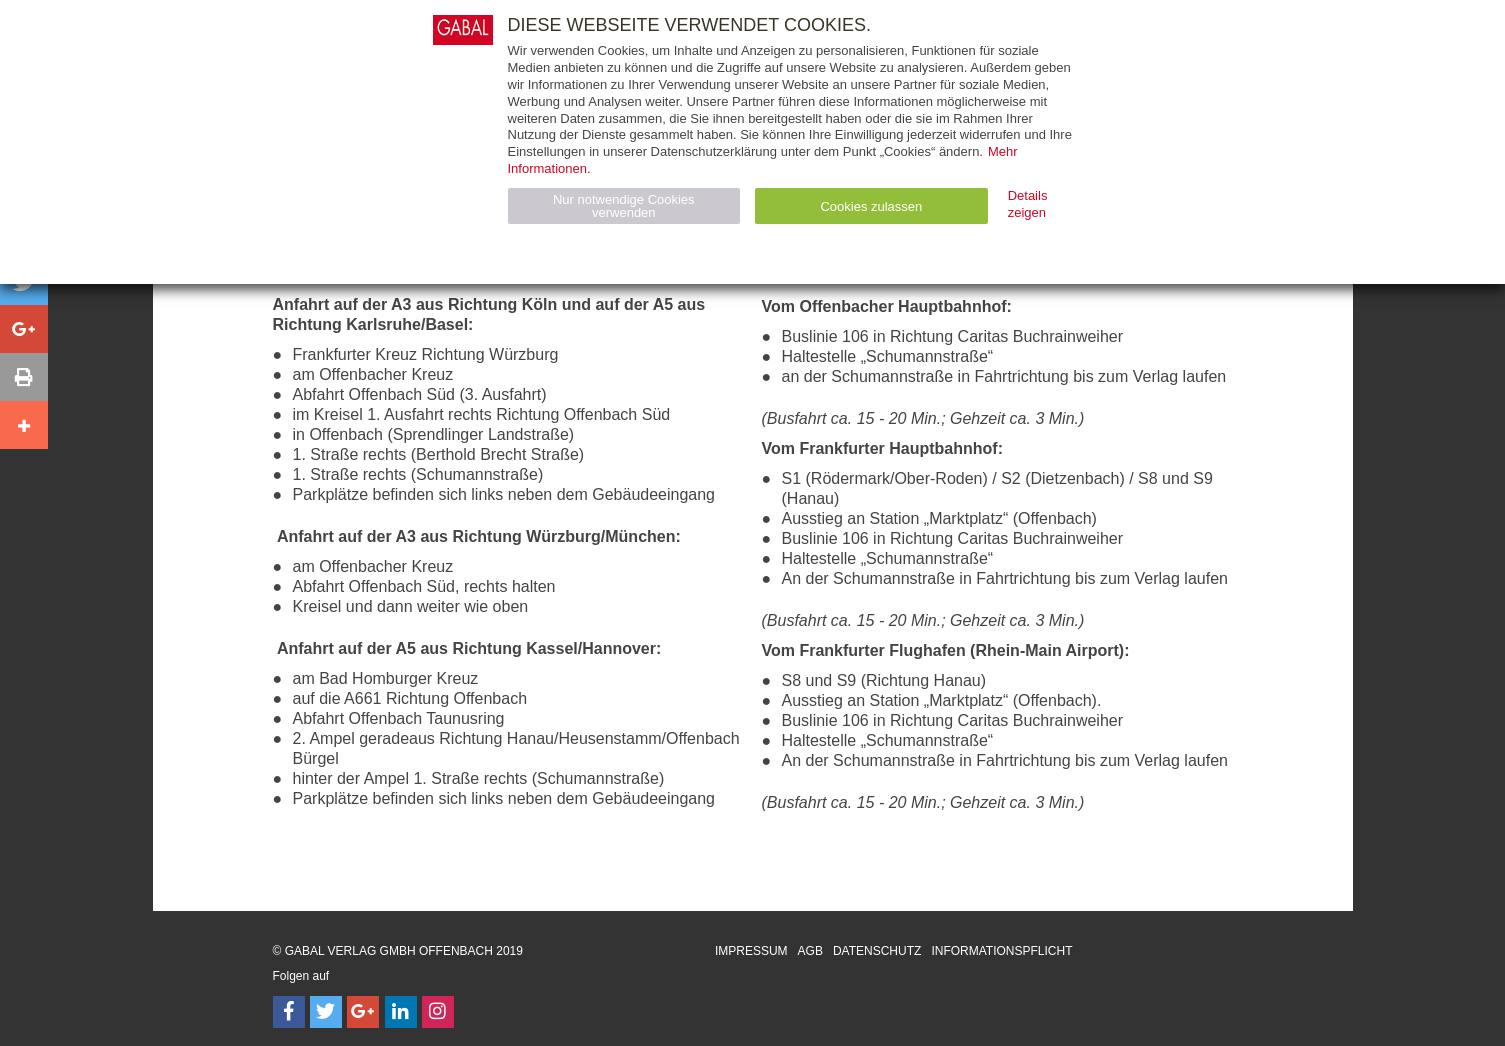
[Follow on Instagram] (438, 1012)
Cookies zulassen (871, 206)
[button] (24, 329)
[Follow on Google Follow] (363, 1012)
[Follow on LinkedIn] (401, 1012)
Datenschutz (877, 951)
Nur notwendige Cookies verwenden (624, 206)
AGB (810, 951)
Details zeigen (1028, 204)
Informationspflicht (1001, 951)
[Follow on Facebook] (289, 1012)
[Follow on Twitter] (326, 1012)
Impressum (751, 951)
